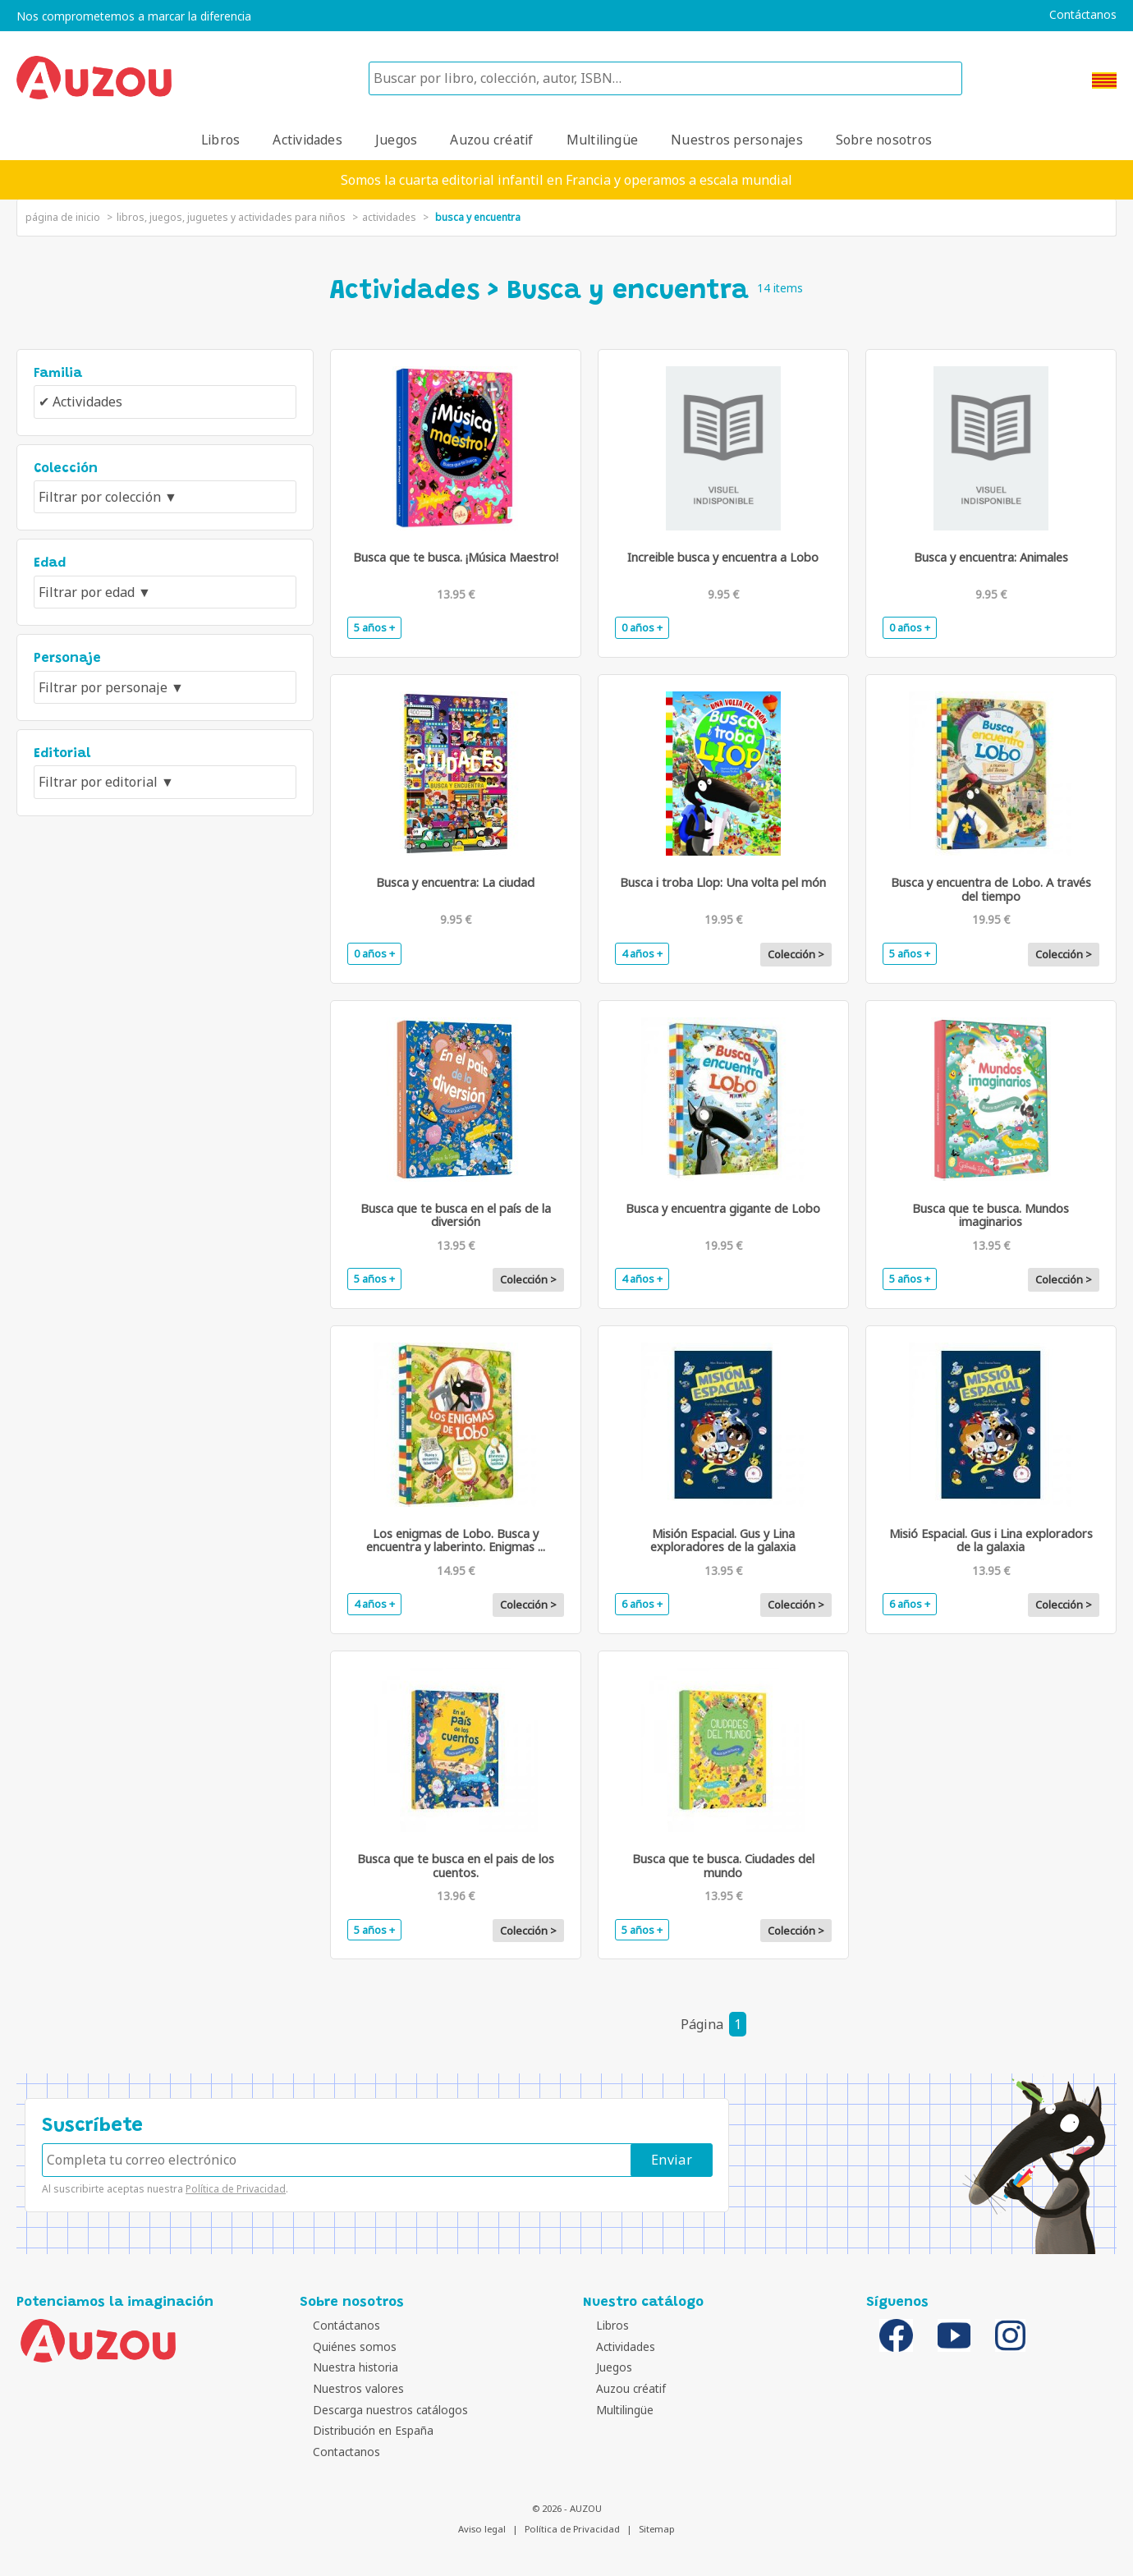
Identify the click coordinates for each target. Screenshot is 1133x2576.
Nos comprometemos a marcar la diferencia (133, 16)
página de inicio (62, 217)
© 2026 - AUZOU (567, 2508)
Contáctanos (1083, 14)
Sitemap (657, 2529)
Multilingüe (602, 140)
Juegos (396, 140)
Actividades (307, 140)
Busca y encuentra (478, 217)
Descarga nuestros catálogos (381, 2410)
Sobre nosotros (884, 140)
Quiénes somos (346, 2346)
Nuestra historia (346, 2367)
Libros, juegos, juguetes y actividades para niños (231, 217)
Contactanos (337, 2451)
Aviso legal (482, 2529)
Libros (220, 140)
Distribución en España (364, 2430)
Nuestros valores (349, 2388)
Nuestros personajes (737, 140)
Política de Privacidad (236, 2189)
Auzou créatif (491, 140)
